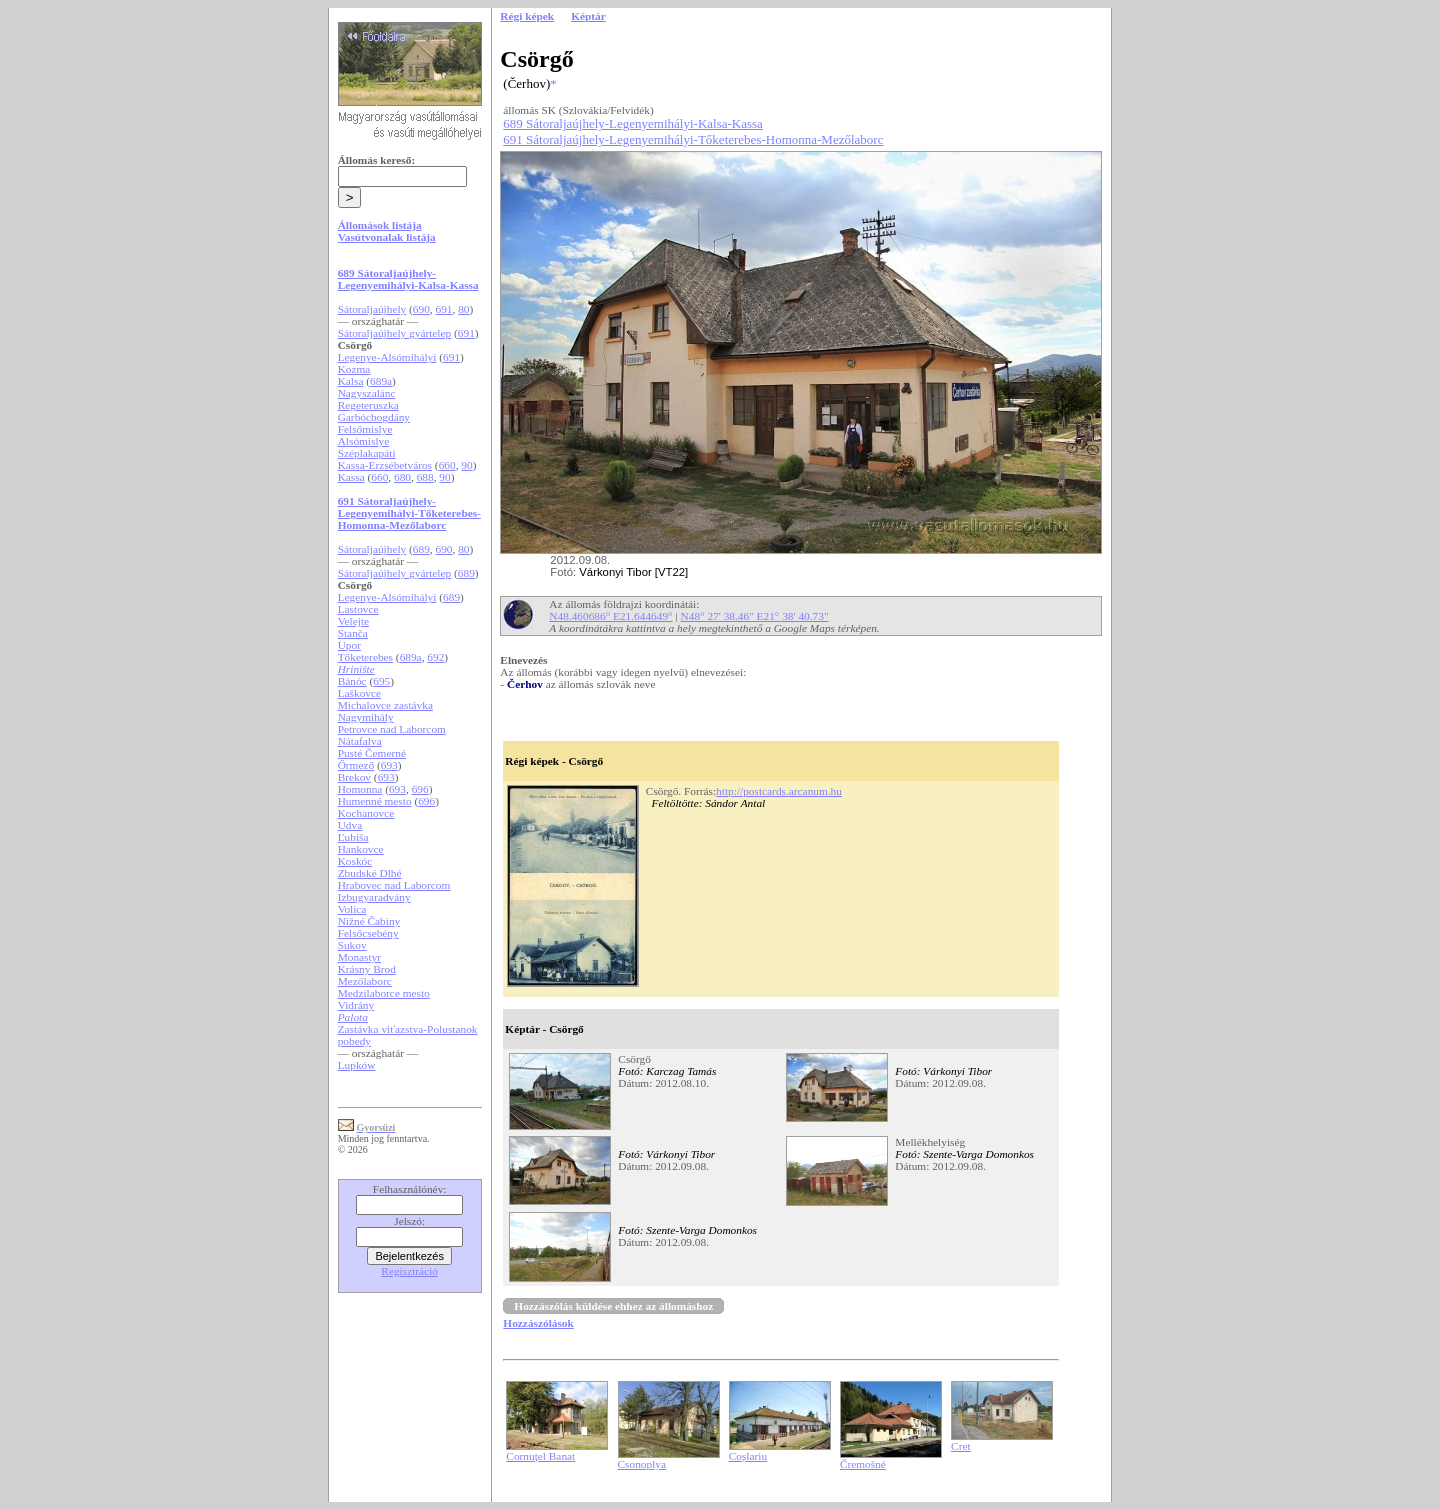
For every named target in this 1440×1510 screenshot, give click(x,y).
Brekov (354, 777)
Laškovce (359, 693)
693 (389, 765)
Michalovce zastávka (385, 705)
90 (466, 465)
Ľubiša (353, 837)
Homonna (360, 789)
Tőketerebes (365, 657)
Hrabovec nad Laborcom (394, 885)
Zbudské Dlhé (370, 873)
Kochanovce (366, 813)
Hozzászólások (538, 1323)
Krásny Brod (367, 969)
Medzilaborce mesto (384, 993)
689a (381, 381)
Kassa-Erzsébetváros (385, 465)
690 (421, 309)
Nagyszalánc (367, 393)
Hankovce (361, 849)
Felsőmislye (365, 429)
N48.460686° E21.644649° (610, 616)
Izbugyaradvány (374, 897)
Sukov (352, 945)
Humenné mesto (375, 801)
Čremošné (863, 1464)
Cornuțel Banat (540, 1456)
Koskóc (355, 861)
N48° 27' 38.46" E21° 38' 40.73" (755, 616)
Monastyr (359, 957)
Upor (349, 645)
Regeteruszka (368, 405)
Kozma (354, 369)
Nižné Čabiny (369, 921)
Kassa (351, 477)
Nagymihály (366, 717)
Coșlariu (748, 1456)
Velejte (353, 621)
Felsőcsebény (368, 933)
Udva (350, 825)
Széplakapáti (367, 453)
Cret (961, 1446)
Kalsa (351, 381)
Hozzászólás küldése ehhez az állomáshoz (613, 1306)
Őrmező (356, 765)
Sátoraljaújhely (372, 309)
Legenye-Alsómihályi (387, 357)
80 (463, 309)
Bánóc (352, 681)
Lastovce (358, 609)
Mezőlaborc (365, 981)
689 (421, 549)
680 (402, 477)
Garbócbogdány (374, 417)
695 (381, 681)
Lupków (357, 1065)
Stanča (353, 633)
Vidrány (356, 1005)
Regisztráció (409, 1271)
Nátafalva (360, 741)
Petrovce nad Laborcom (392, 729)
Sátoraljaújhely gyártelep (395, 333)
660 (447, 465)
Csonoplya (642, 1464)
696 (420, 789)
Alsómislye (364, 441)
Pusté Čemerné (372, 753)
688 (425, 477)
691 (444, 309)
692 (435, 657)
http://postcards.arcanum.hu (779, 791)
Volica (352, 909)
